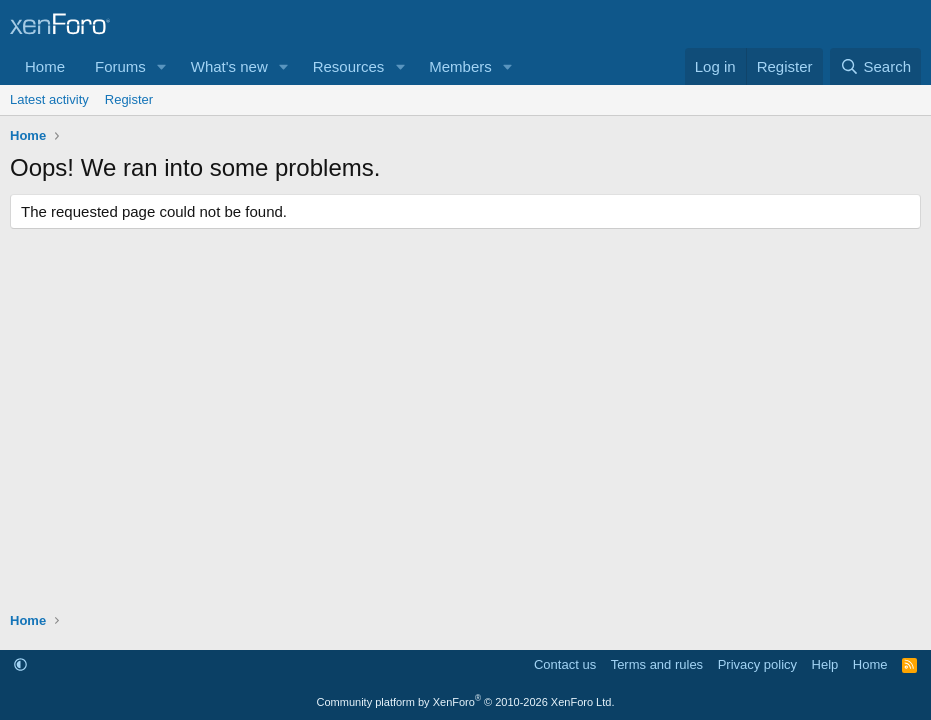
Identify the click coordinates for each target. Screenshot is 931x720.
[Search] (875, 66)
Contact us (565, 664)
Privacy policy (757, 664)
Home (45, 66)
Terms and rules (657, 664)
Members (460, 66)
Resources (349, 66)
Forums (120, 66)
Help (825, 664)
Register (129, 99)
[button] (162, 66)
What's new (229, 66)
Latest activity (49, 99)
